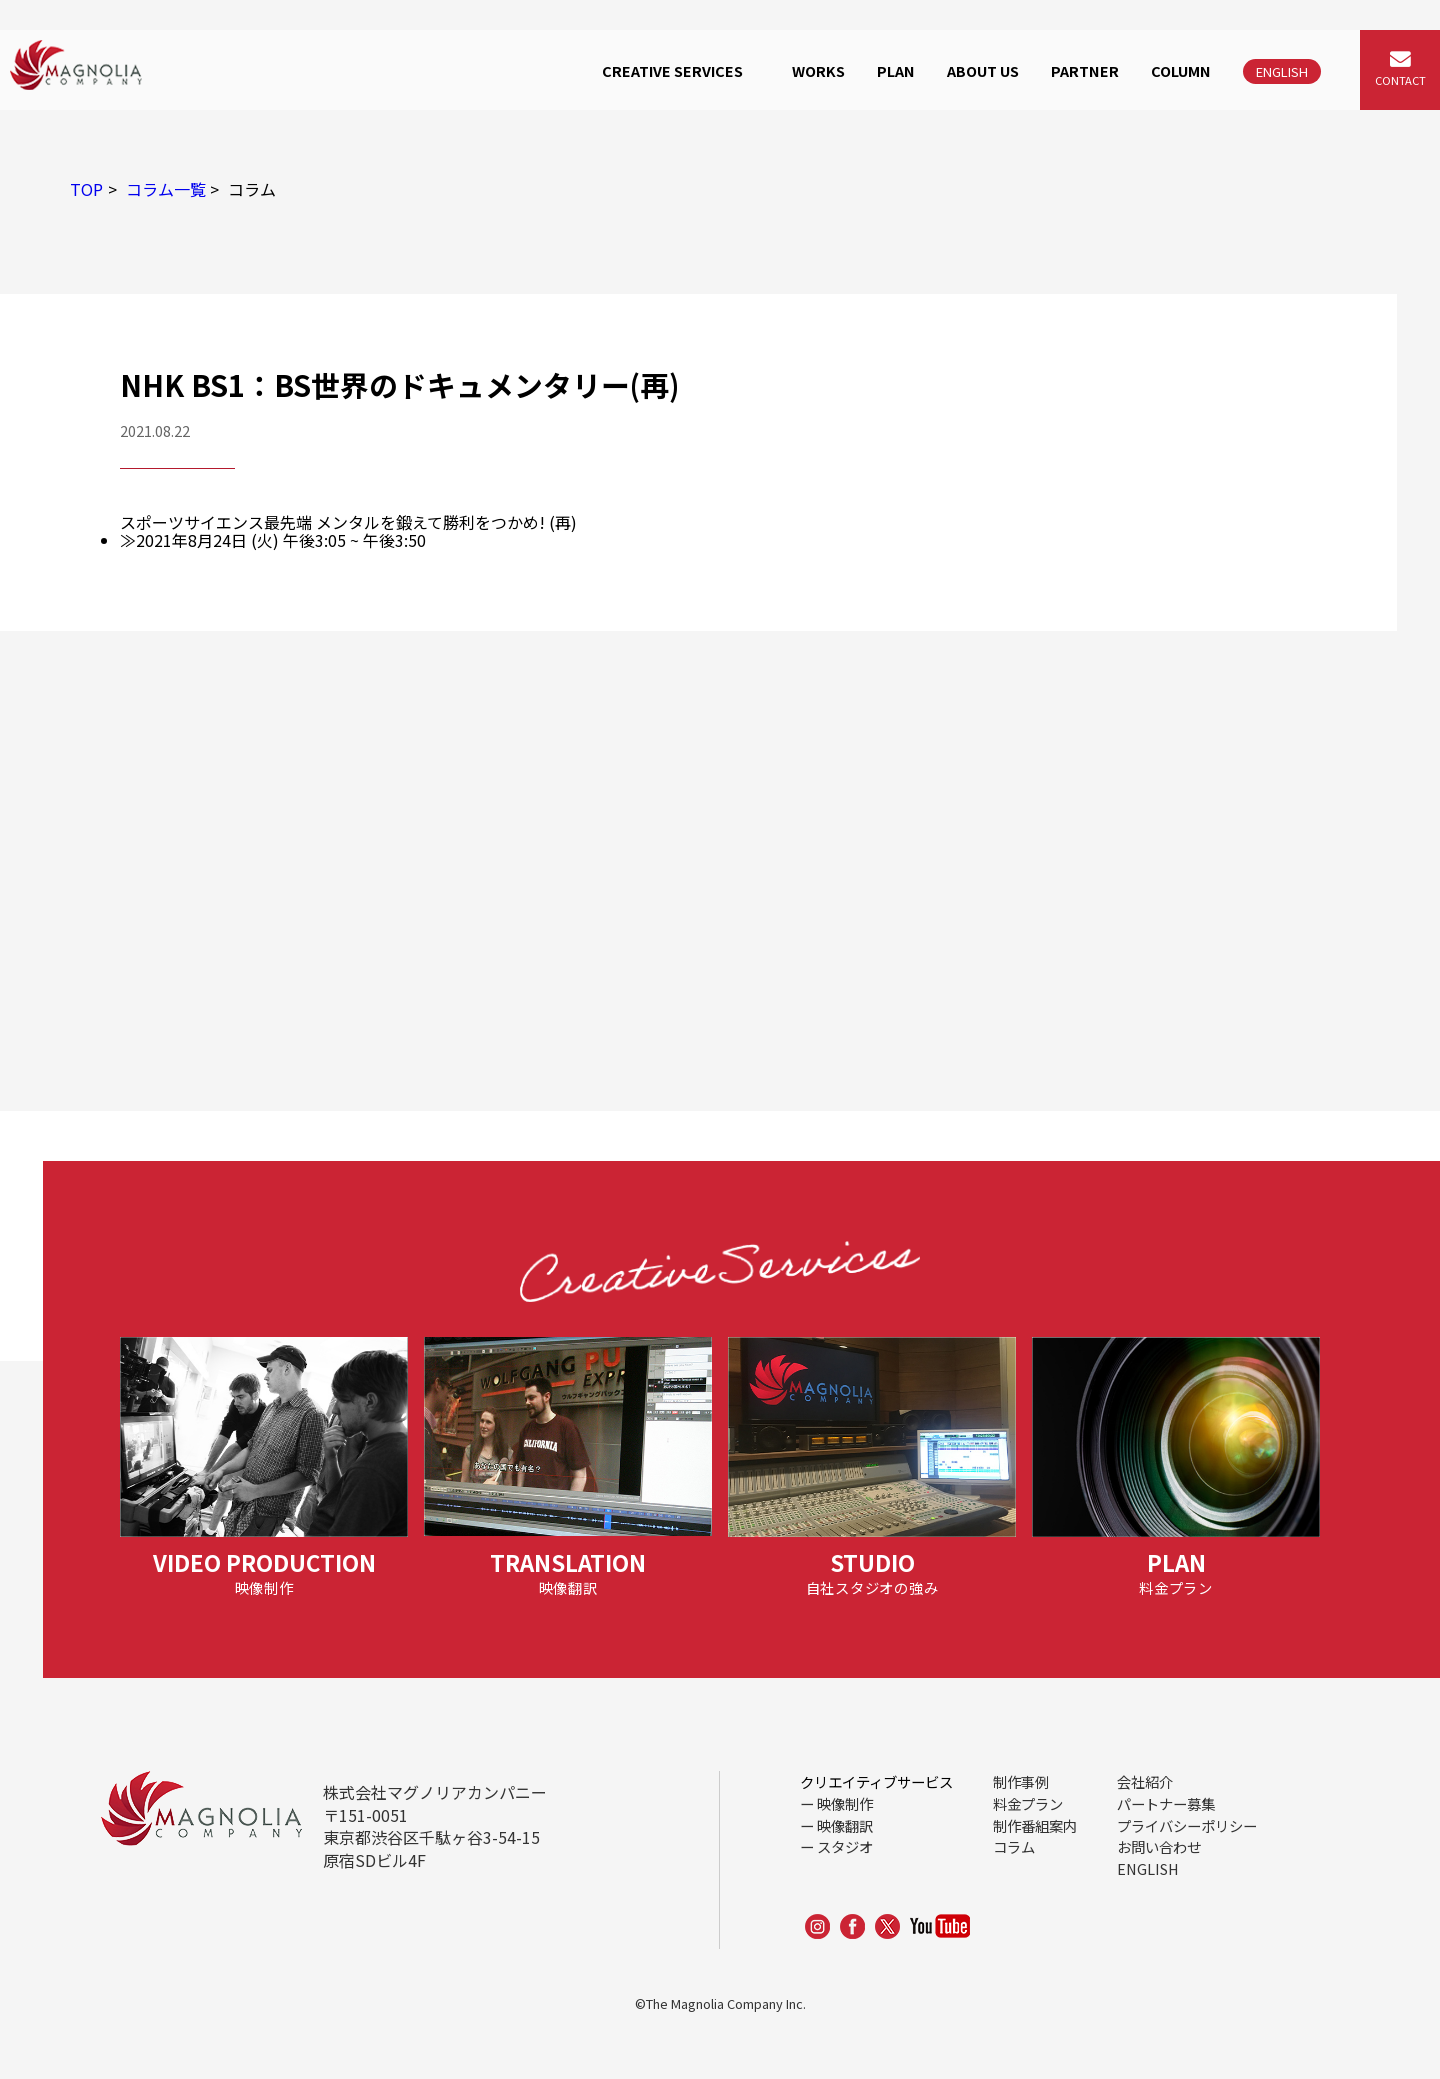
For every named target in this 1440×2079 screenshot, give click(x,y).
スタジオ (845, 1846)
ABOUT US (983, 70)
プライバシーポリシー (1187, 1825)
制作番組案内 (1035, 1825)
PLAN (896, 70)
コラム (1014, 1846)
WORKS (818, 70)
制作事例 (1021, 1781)
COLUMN (1181, 70)
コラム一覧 (166, 189)
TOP (86, 189)
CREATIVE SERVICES (672, 70)
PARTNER (1085, 70)
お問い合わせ (1159, 1846)
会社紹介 (1145, 1781)
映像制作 (845, 1803)
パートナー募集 (1166, 1803)
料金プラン (1028, 1803)
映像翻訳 (845, 1825)
